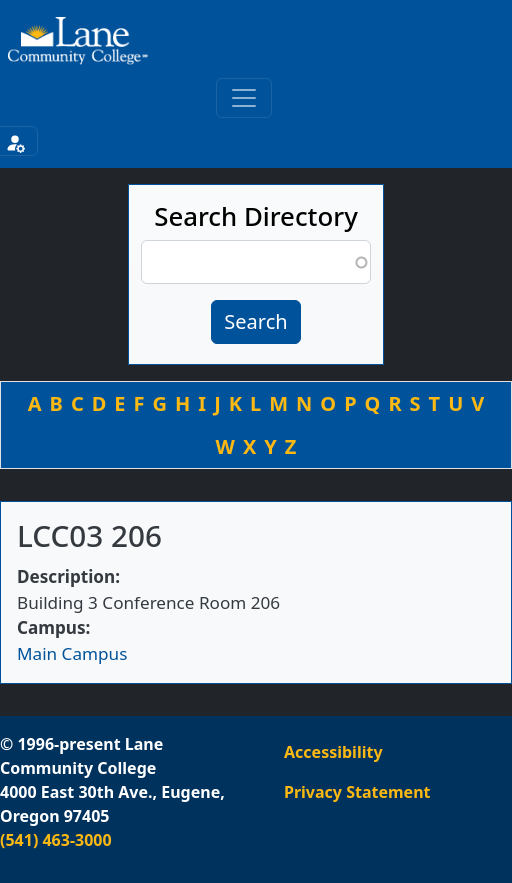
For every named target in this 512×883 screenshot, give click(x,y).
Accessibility (333, 752)
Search (255, 321)
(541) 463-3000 (56, 840)
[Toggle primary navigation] (244, 98)
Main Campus (72, 653)
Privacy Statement (357, 792)
